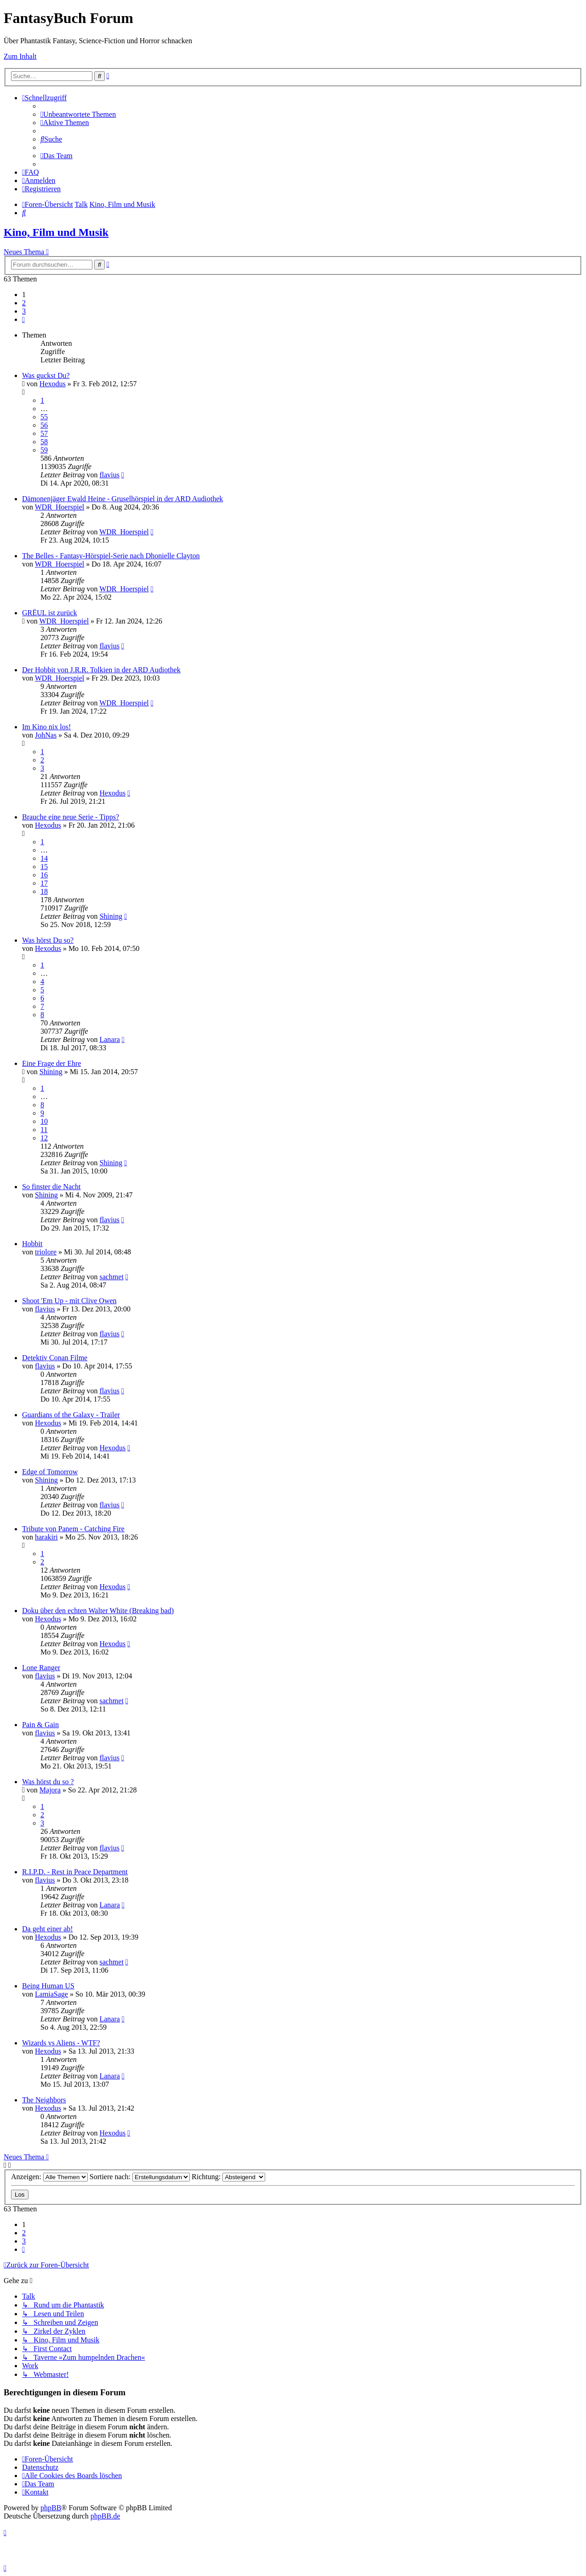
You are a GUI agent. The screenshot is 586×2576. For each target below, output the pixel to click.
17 (44, 883)
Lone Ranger (41, 1668)
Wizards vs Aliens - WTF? (61, 2043)
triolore (46, 1252)
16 (44, 875)
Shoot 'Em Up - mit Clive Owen (69, 1301)
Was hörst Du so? (48, 940)
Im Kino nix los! (46, 727)
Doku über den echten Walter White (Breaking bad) (98, 1610)
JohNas (46, 735)
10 (44, 1121)
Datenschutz (40, 2467)
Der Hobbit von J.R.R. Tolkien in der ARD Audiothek (101, 670)
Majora (50, 1790)
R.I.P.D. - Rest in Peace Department (75, 1872)
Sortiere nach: (140, 2177)
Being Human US (48, 1986)
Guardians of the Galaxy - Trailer (71, 1415)
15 (44, 866)
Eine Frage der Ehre (51, 1063)
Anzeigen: (49, 2177)
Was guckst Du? (46, 375)
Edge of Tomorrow (50, 1472)
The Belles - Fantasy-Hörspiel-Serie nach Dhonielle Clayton (111, 556)
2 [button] (24, 303)
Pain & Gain (40, 1725)
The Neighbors (44, 2100)
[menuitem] (78, 114)
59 (44, 450)
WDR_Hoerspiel (60, 507)
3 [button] (24, 311)
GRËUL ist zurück (49, 613)
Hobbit (32, 1244)
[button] (23, 319)
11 (43, 1129)
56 (44, 425)
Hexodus (53, 384)
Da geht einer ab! (47, 1929)
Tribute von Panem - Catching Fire (73, 1529)
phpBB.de (105, 2516)
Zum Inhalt (20, 56)
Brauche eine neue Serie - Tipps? (70, 817)
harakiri (46, 1537)
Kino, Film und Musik (56, 232)
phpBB (50, 2508)
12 (44, 1138)
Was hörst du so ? (48, 1782)
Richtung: (228, 2177)
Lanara (109, 1039)
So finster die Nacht (51, 1187)
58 (44, 442)
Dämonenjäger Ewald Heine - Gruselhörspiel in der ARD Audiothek (122, 499)
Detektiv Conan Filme (54, 1358)
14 (44, 858)
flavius (109, 475)
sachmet (111, 1277)
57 (44, 433)
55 (44, 417)
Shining (110, 916)
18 (44, 891)
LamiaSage (51, 1994)
